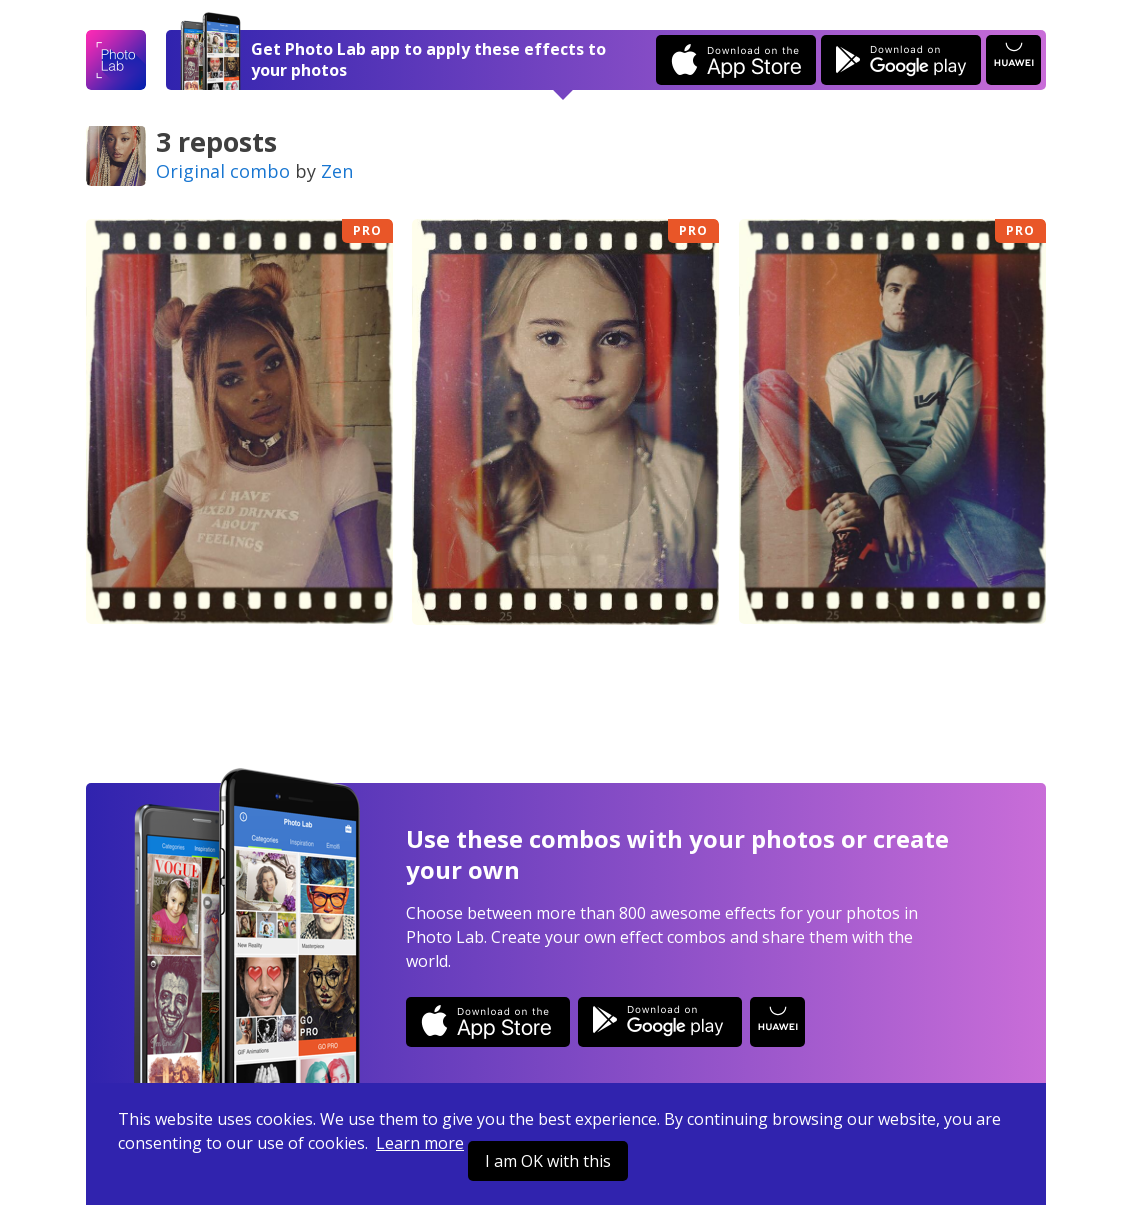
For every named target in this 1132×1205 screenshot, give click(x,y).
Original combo (223, 171)
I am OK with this (548, 1161)
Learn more (420, 1143)
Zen (337, 171)
